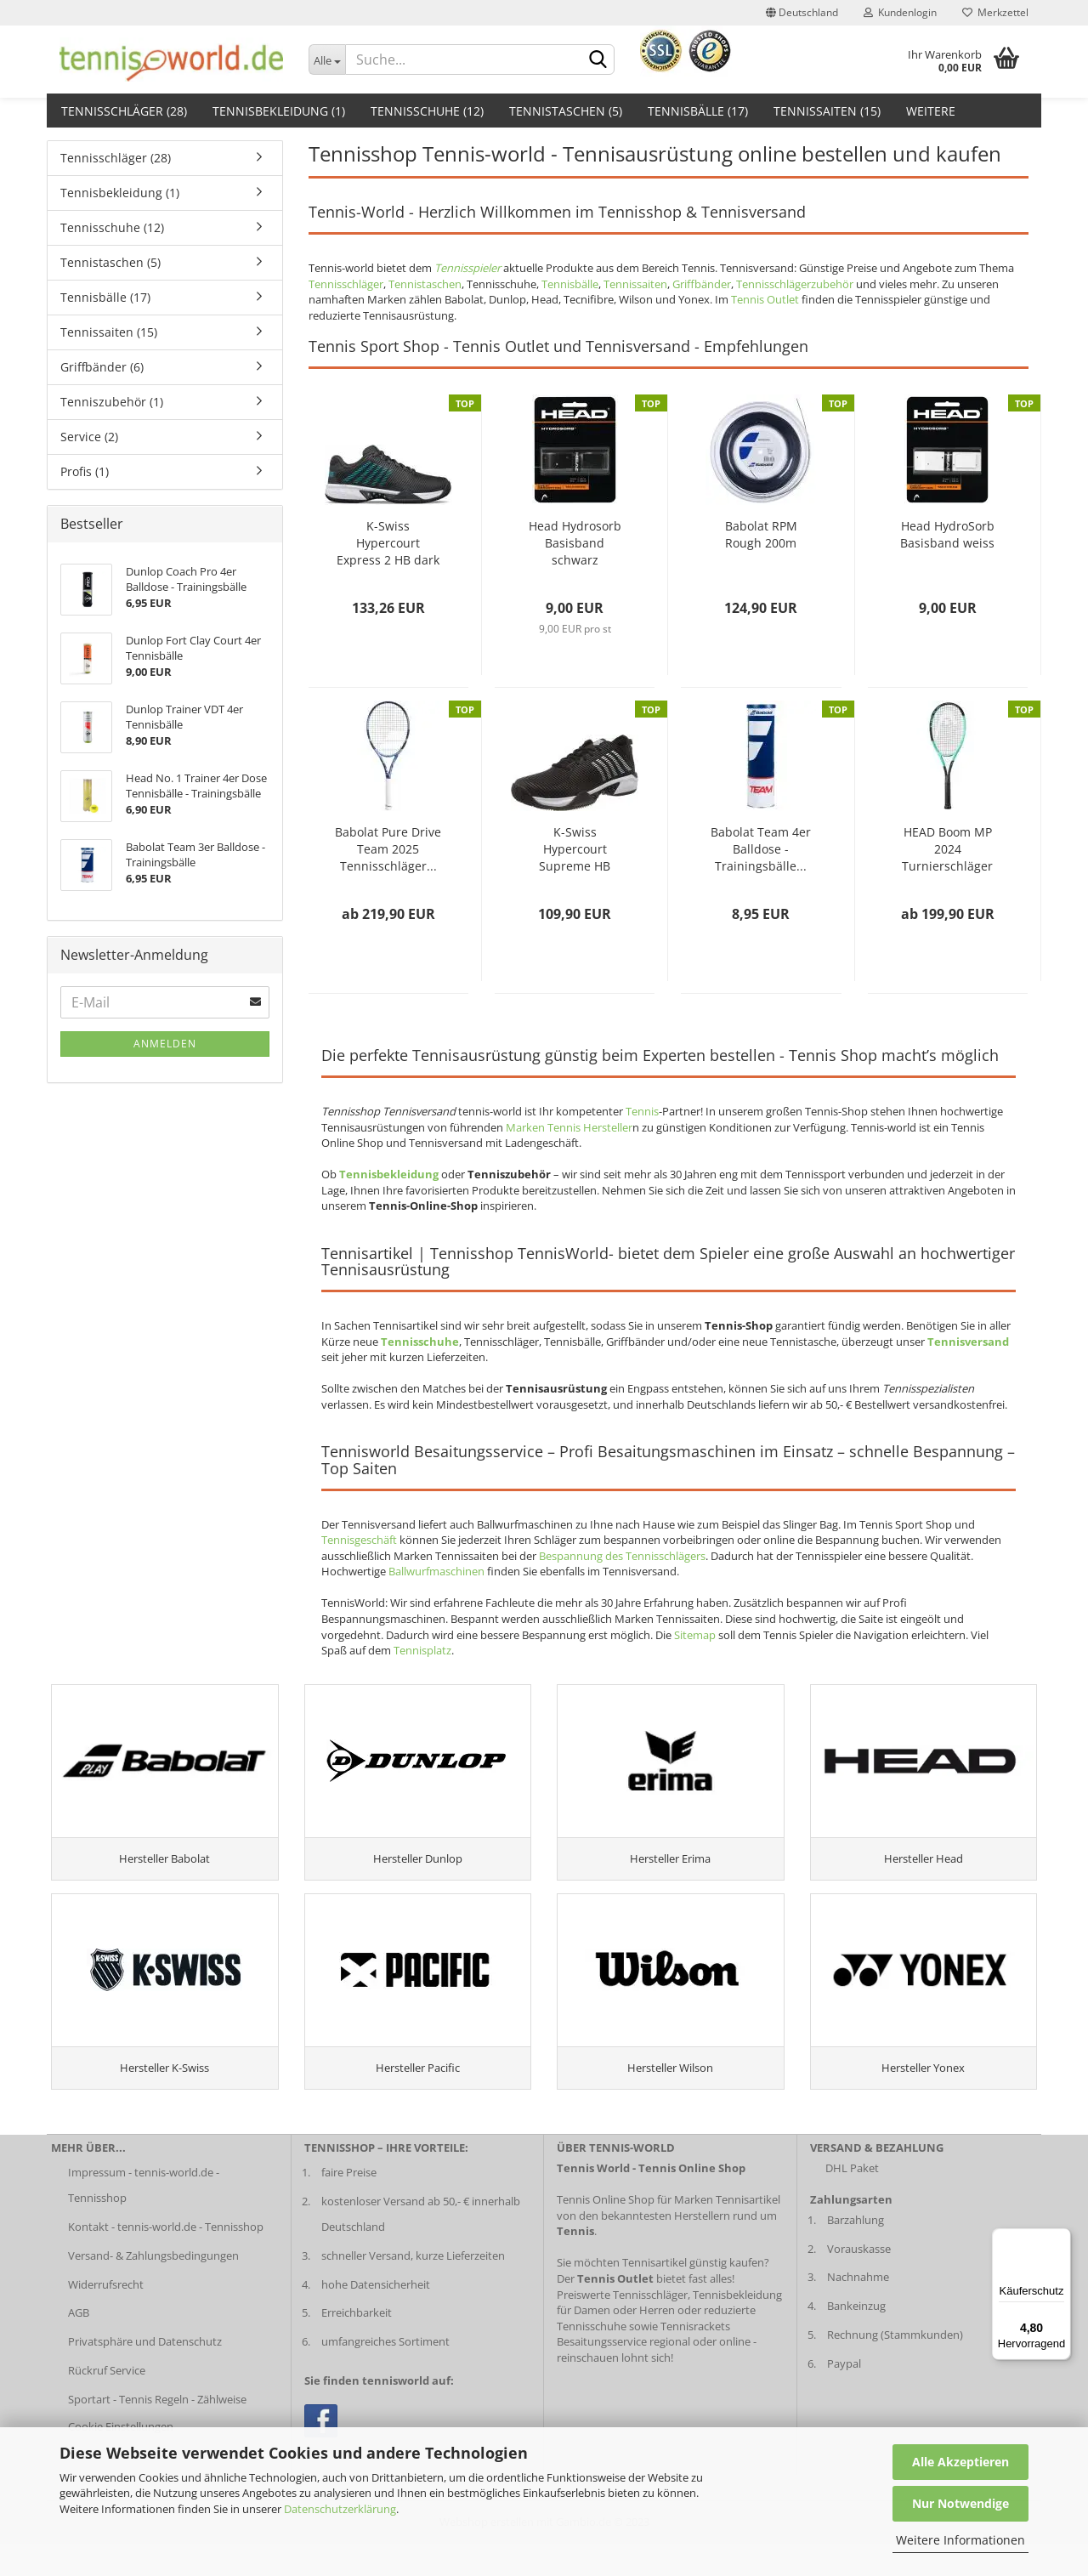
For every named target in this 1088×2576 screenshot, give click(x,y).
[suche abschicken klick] (598, 60)
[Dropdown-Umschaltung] (327, 59)
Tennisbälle (569, 284)
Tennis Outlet (765, 299)
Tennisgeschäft (359, 1539)
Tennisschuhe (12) (427, 111)
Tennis (642, 1111)
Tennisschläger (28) (124, 111)
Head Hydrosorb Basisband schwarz (575, 543)
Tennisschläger (346, 284)
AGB (78, 2345)
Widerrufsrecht (106, 2316)
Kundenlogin (900, 12)
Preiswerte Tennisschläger (622, 2327)
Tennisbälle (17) (698, 111)
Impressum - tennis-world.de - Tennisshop (143, 2217)
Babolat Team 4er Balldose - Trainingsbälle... (761, 849)
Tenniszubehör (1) (111, 402)
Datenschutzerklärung (340, 2508)
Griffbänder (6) (102, 367)
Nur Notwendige (960, 2503)
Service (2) (89, 436)
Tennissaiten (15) (827, 111)
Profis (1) (84, 471)
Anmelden (164, 1043)
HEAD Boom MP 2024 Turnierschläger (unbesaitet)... (947, 849)
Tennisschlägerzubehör (794, 284)
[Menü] (1061, 2238)
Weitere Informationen (960, 2540)
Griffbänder (701, 284)
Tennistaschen (425, 284)
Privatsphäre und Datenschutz (145, 2373)
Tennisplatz (422, 1650)
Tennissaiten (635, 284)
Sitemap (695, 1635)
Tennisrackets (695, 2358)
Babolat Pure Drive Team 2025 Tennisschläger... (388, 849)
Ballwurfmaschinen (436, 1571)
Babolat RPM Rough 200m (761, 534)
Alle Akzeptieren (960, 2462)
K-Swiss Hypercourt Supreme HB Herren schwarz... (574, 849)
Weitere (930, 111)
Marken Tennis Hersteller (569, 1127)
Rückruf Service (106, 2402)
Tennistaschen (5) (565, 111)
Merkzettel (995, 12)
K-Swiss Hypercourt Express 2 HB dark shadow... (388, 543)
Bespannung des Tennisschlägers (622, 1555)
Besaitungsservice (602, 2373)
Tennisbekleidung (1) (278, 111)
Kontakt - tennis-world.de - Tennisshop (166, 2259)
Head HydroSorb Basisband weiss (947, 534)
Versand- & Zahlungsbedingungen (153, 2287)
